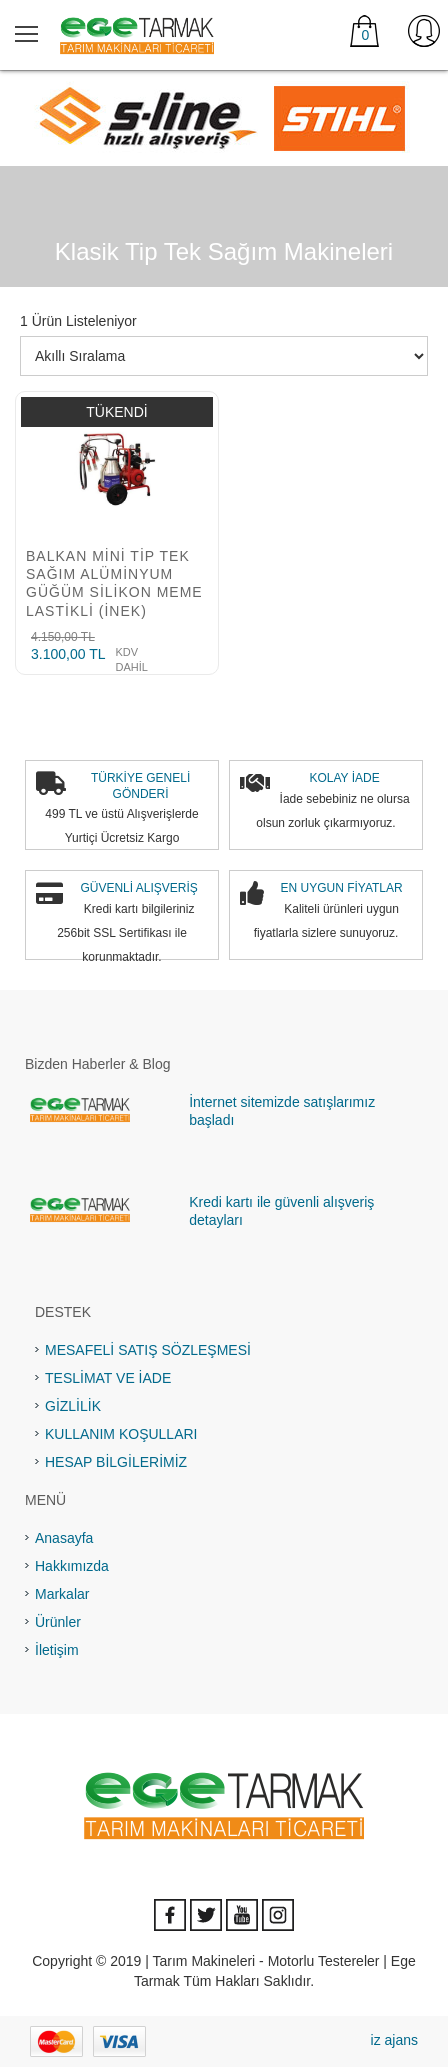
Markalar (62, 1594)
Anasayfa (64, 1538)
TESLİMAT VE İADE (108, 1378)
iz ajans (394, 2040)
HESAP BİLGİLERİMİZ (116, 1462)
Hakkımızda (72, 1566)
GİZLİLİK (73, 1406)
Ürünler (58, 1622)
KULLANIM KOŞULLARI (121, 1434)
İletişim (57, 1650)
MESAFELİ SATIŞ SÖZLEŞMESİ (148, 1350)
